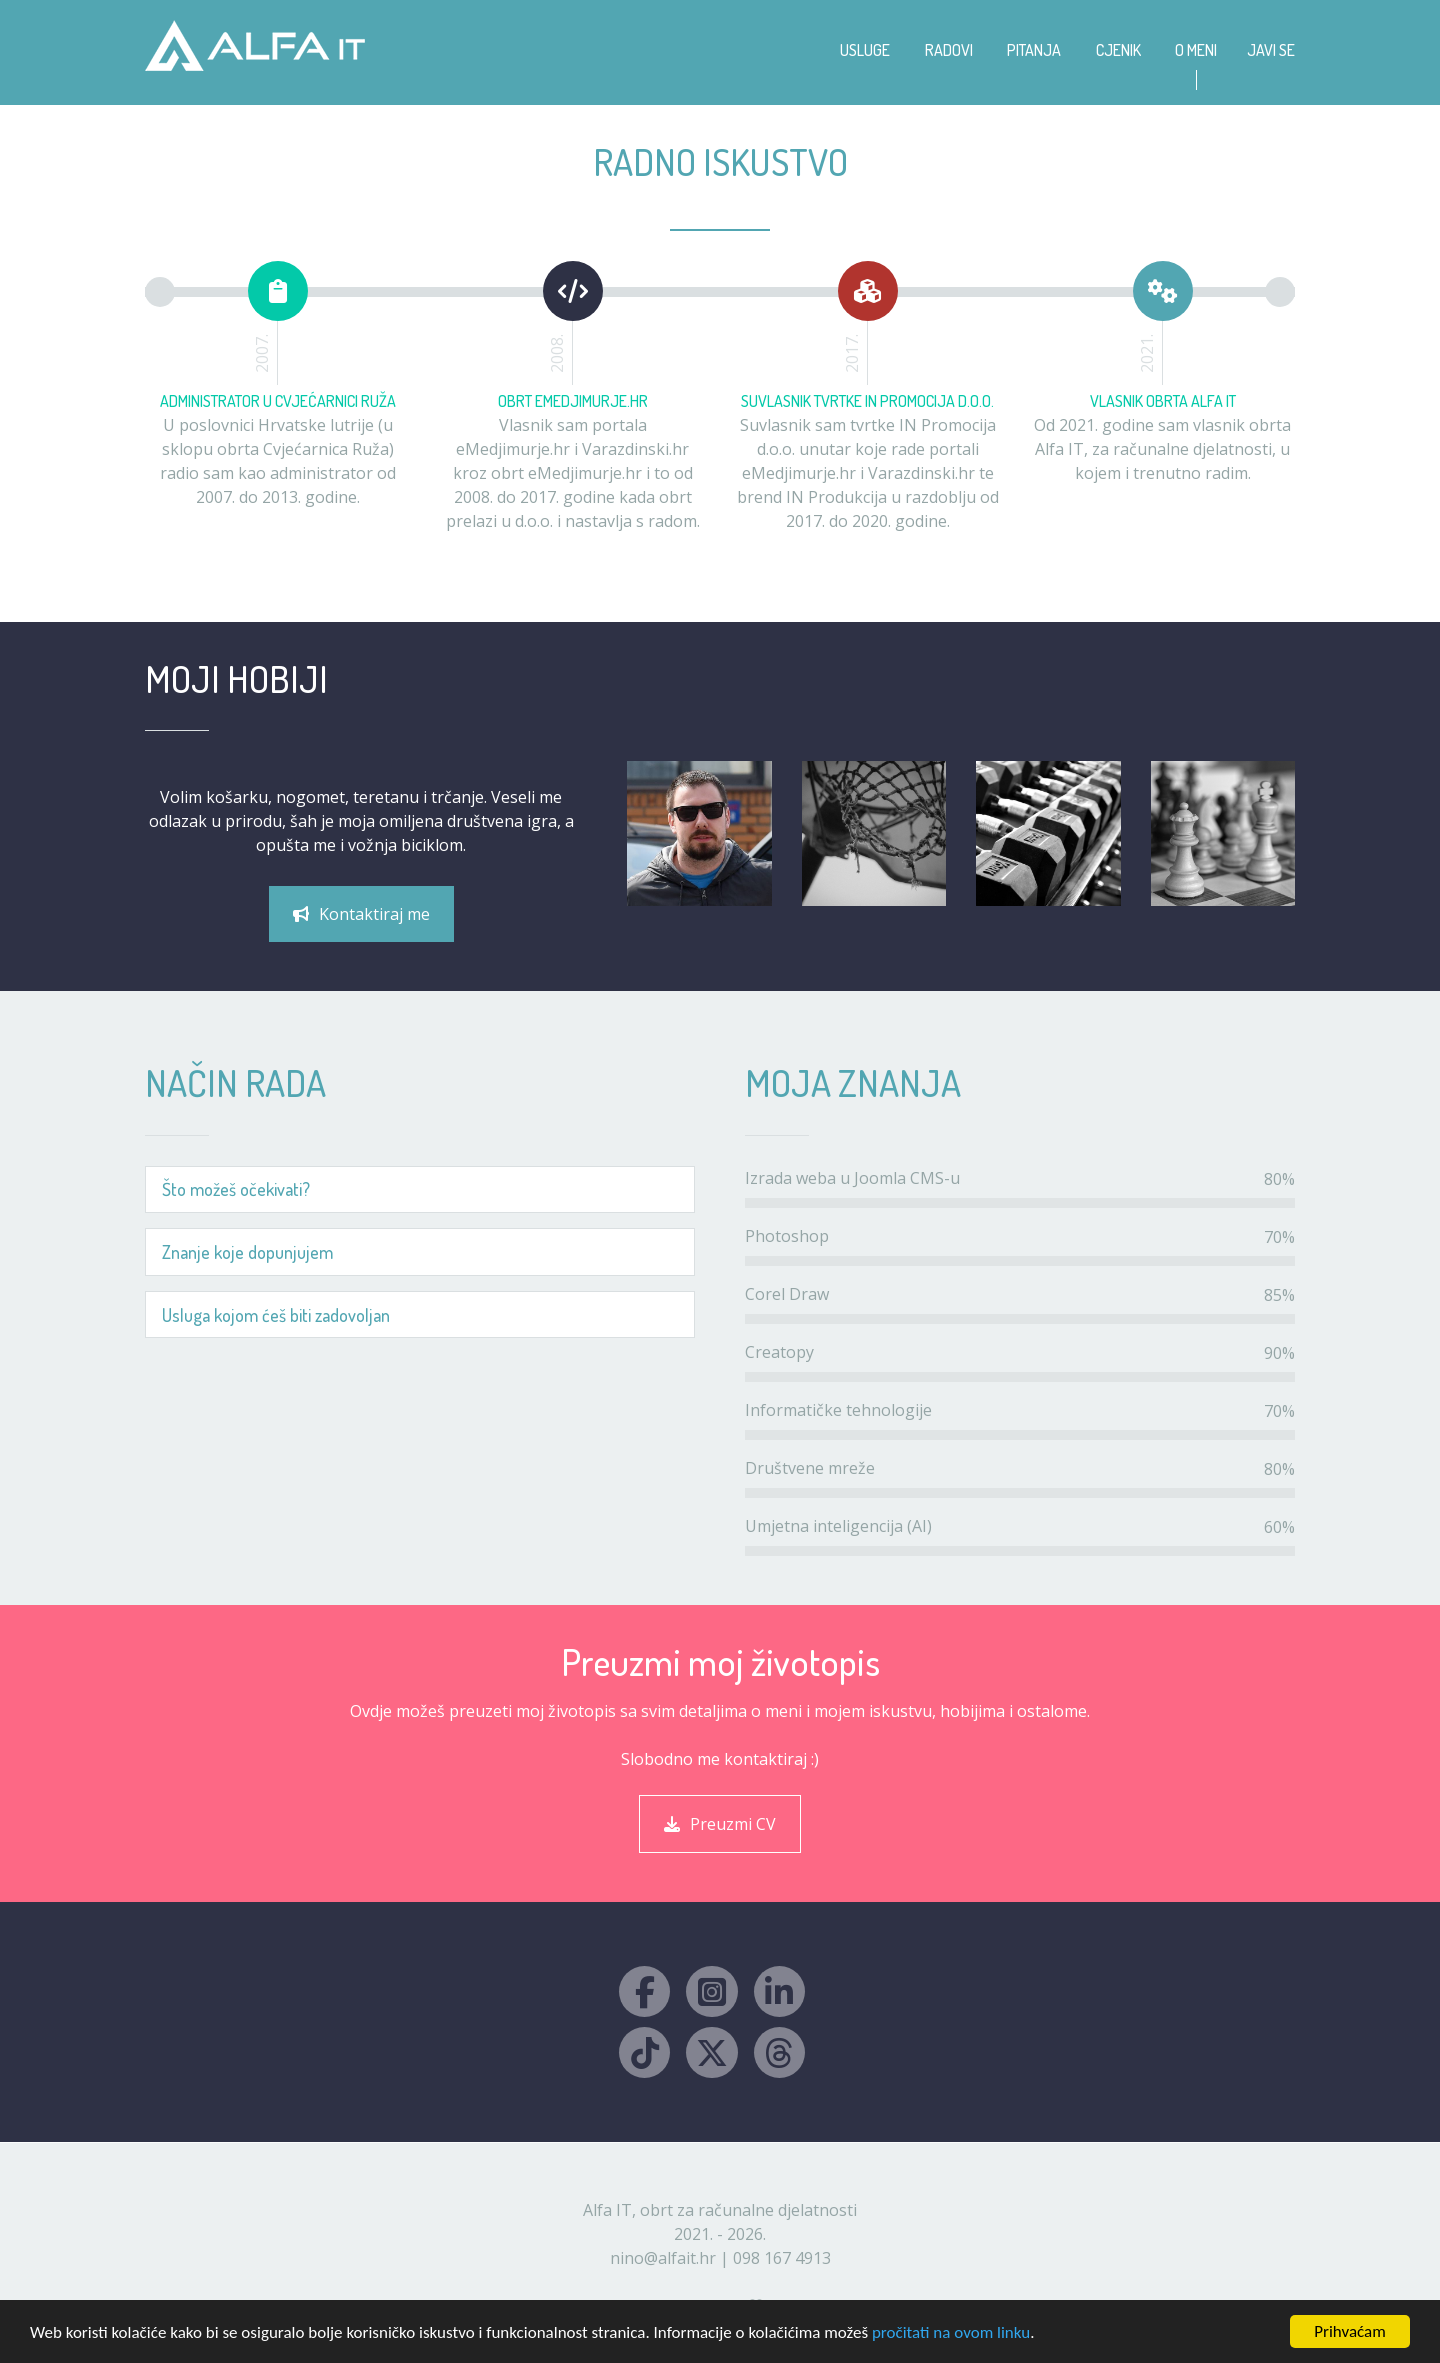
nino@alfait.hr (663, 2258)
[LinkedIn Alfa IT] (779, 1991)
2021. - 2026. (720, 2234)
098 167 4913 (782, 2258)
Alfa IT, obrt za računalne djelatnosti (720, 2210)
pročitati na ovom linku (951, 2332)
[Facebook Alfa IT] (644, 1991)
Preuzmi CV (720, 1824)
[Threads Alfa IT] (779, 2052)
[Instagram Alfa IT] (711, 1991)
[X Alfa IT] (711, 2052)
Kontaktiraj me (361, 914)
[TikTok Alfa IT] (644, 2052)
